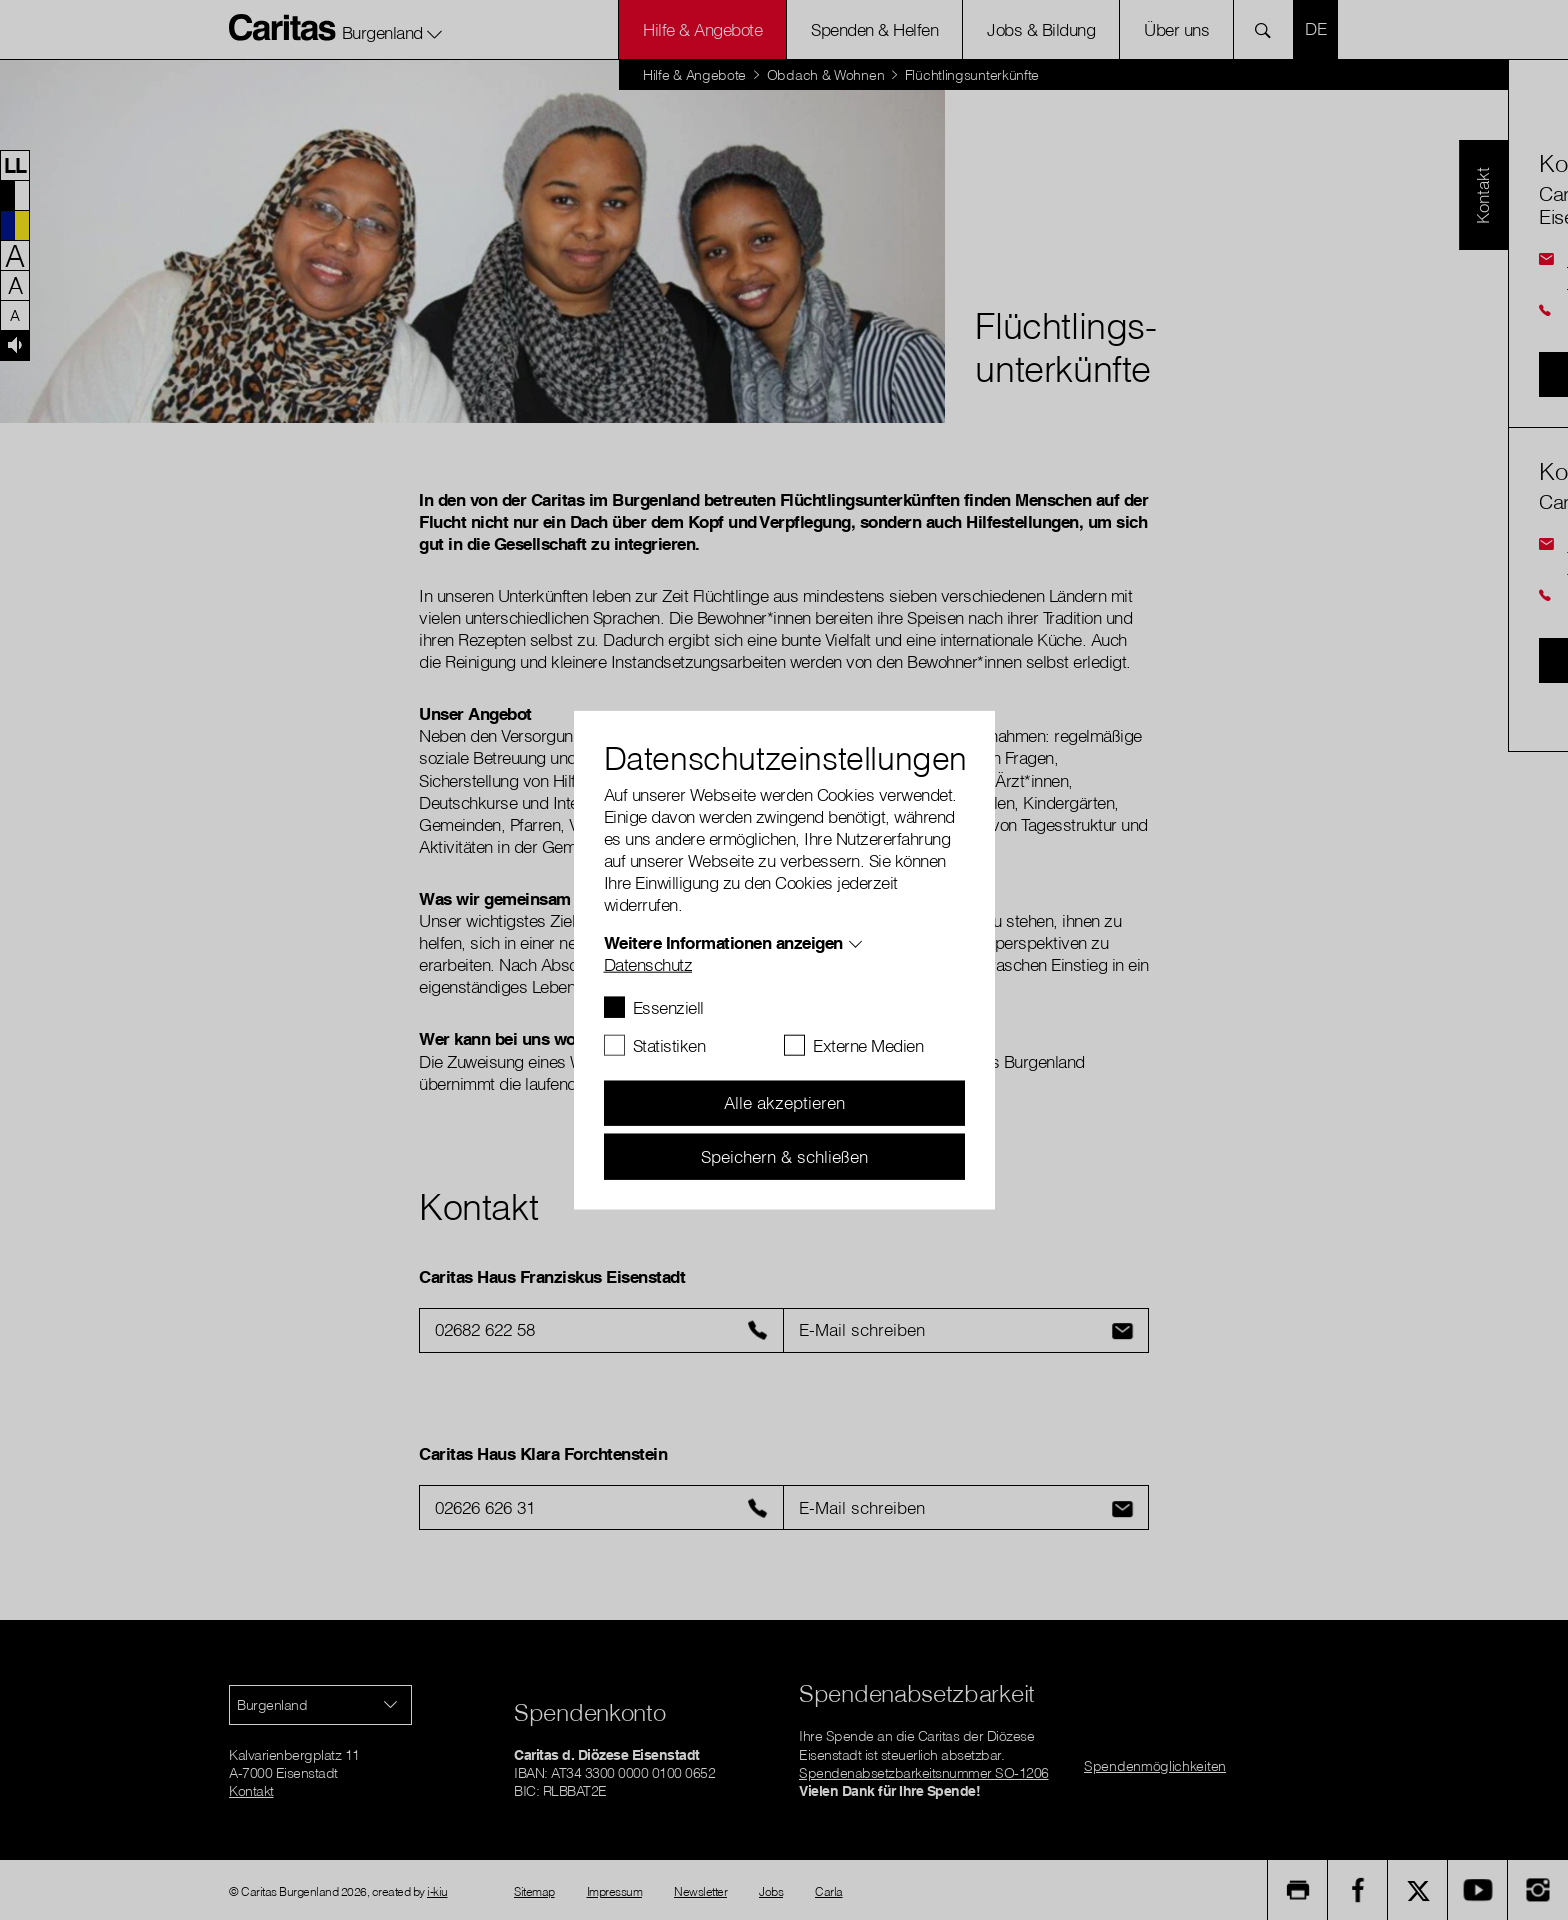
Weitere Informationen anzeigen (723, 941)
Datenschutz (648, 963)
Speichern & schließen (784, 1155)
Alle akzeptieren (784, 1102)
